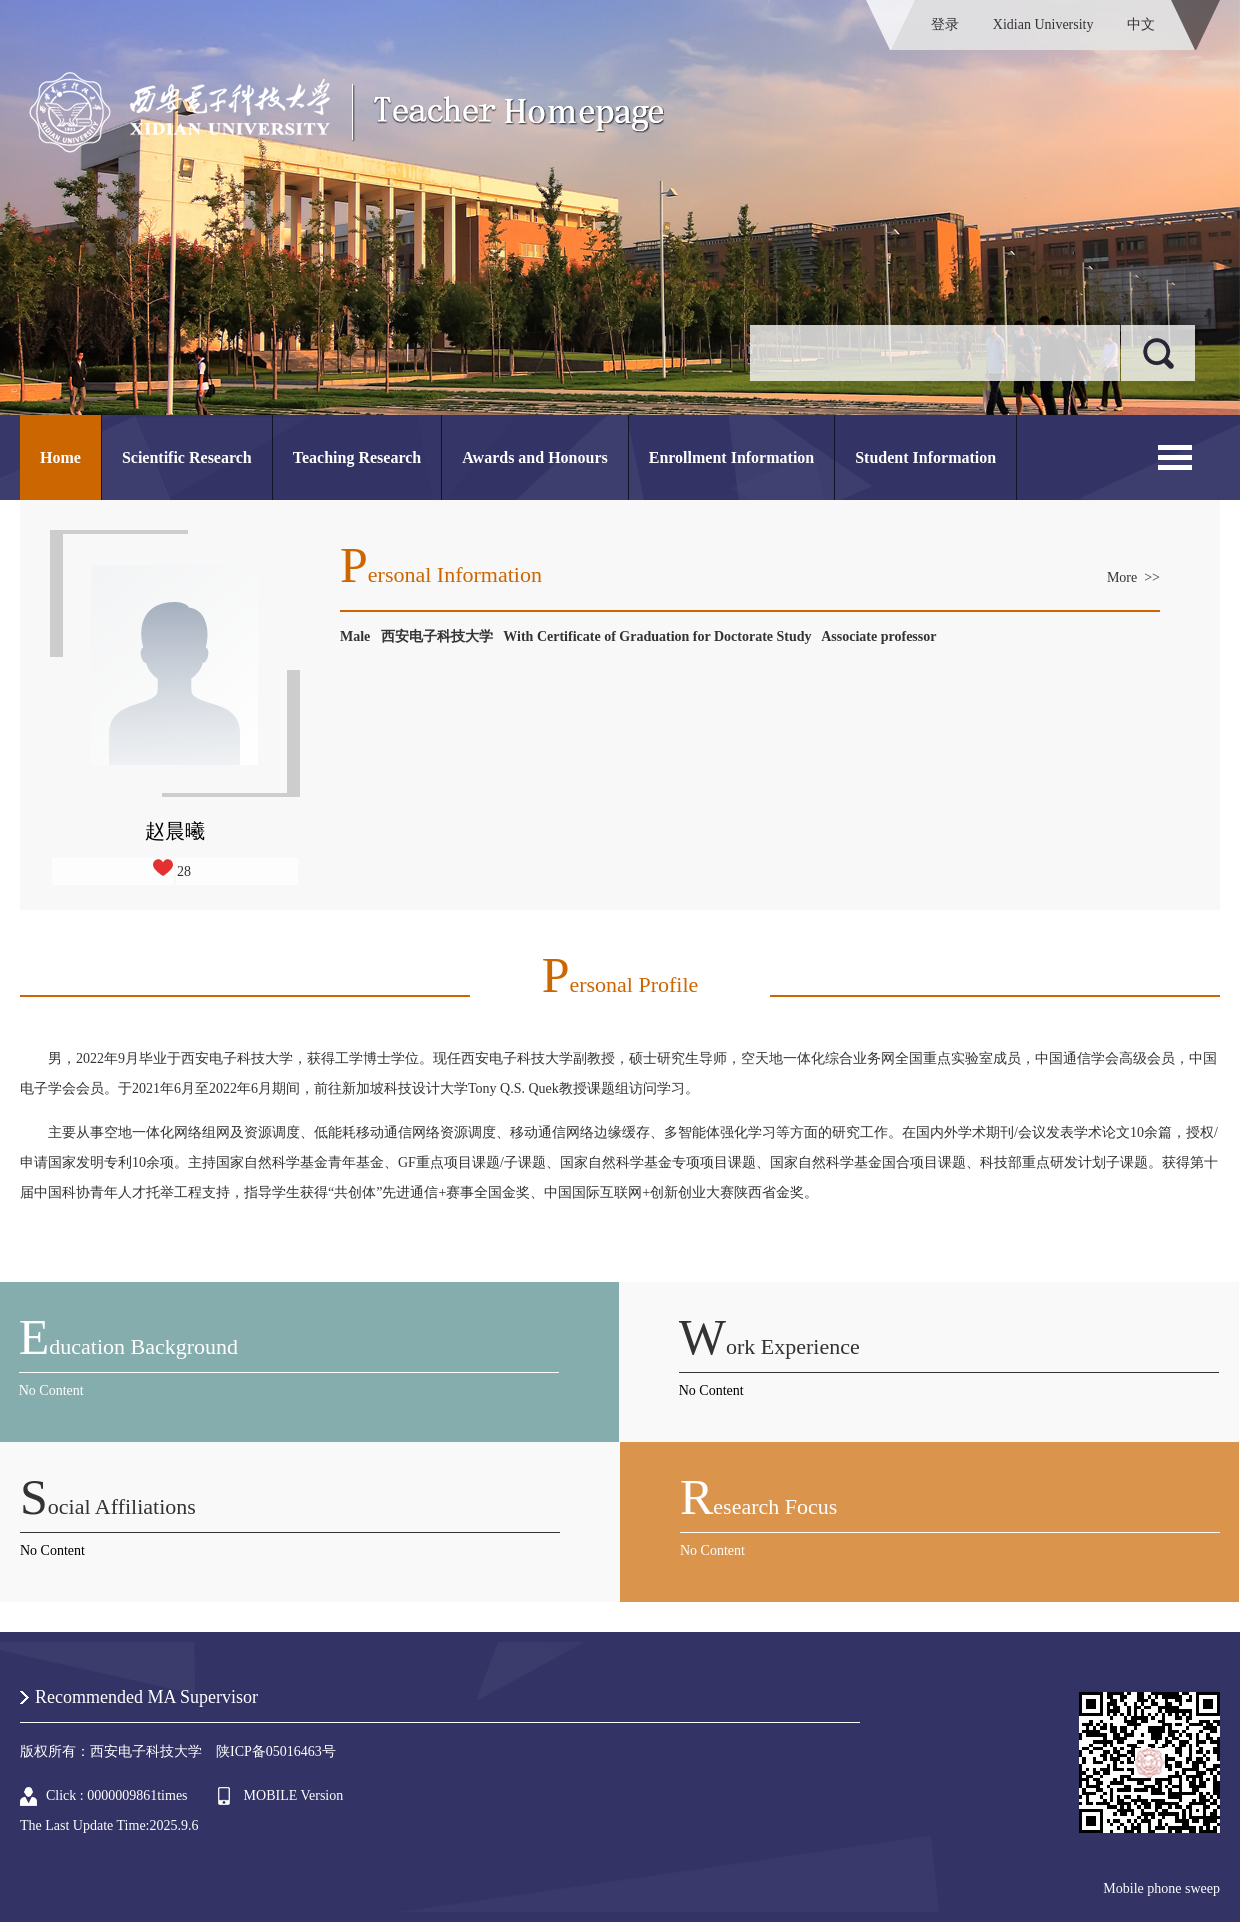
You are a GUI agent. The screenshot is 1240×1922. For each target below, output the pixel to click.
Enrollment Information (731, 457)
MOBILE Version (294, 1795)
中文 (1141, 24)
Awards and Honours (535, 457)
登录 (945, 24)
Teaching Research (357, 457)
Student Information (925, 457)
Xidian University (1043, 24)
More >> (1133, 577)
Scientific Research (187, 457)
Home (60, 457)
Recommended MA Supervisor (146, 1697)
